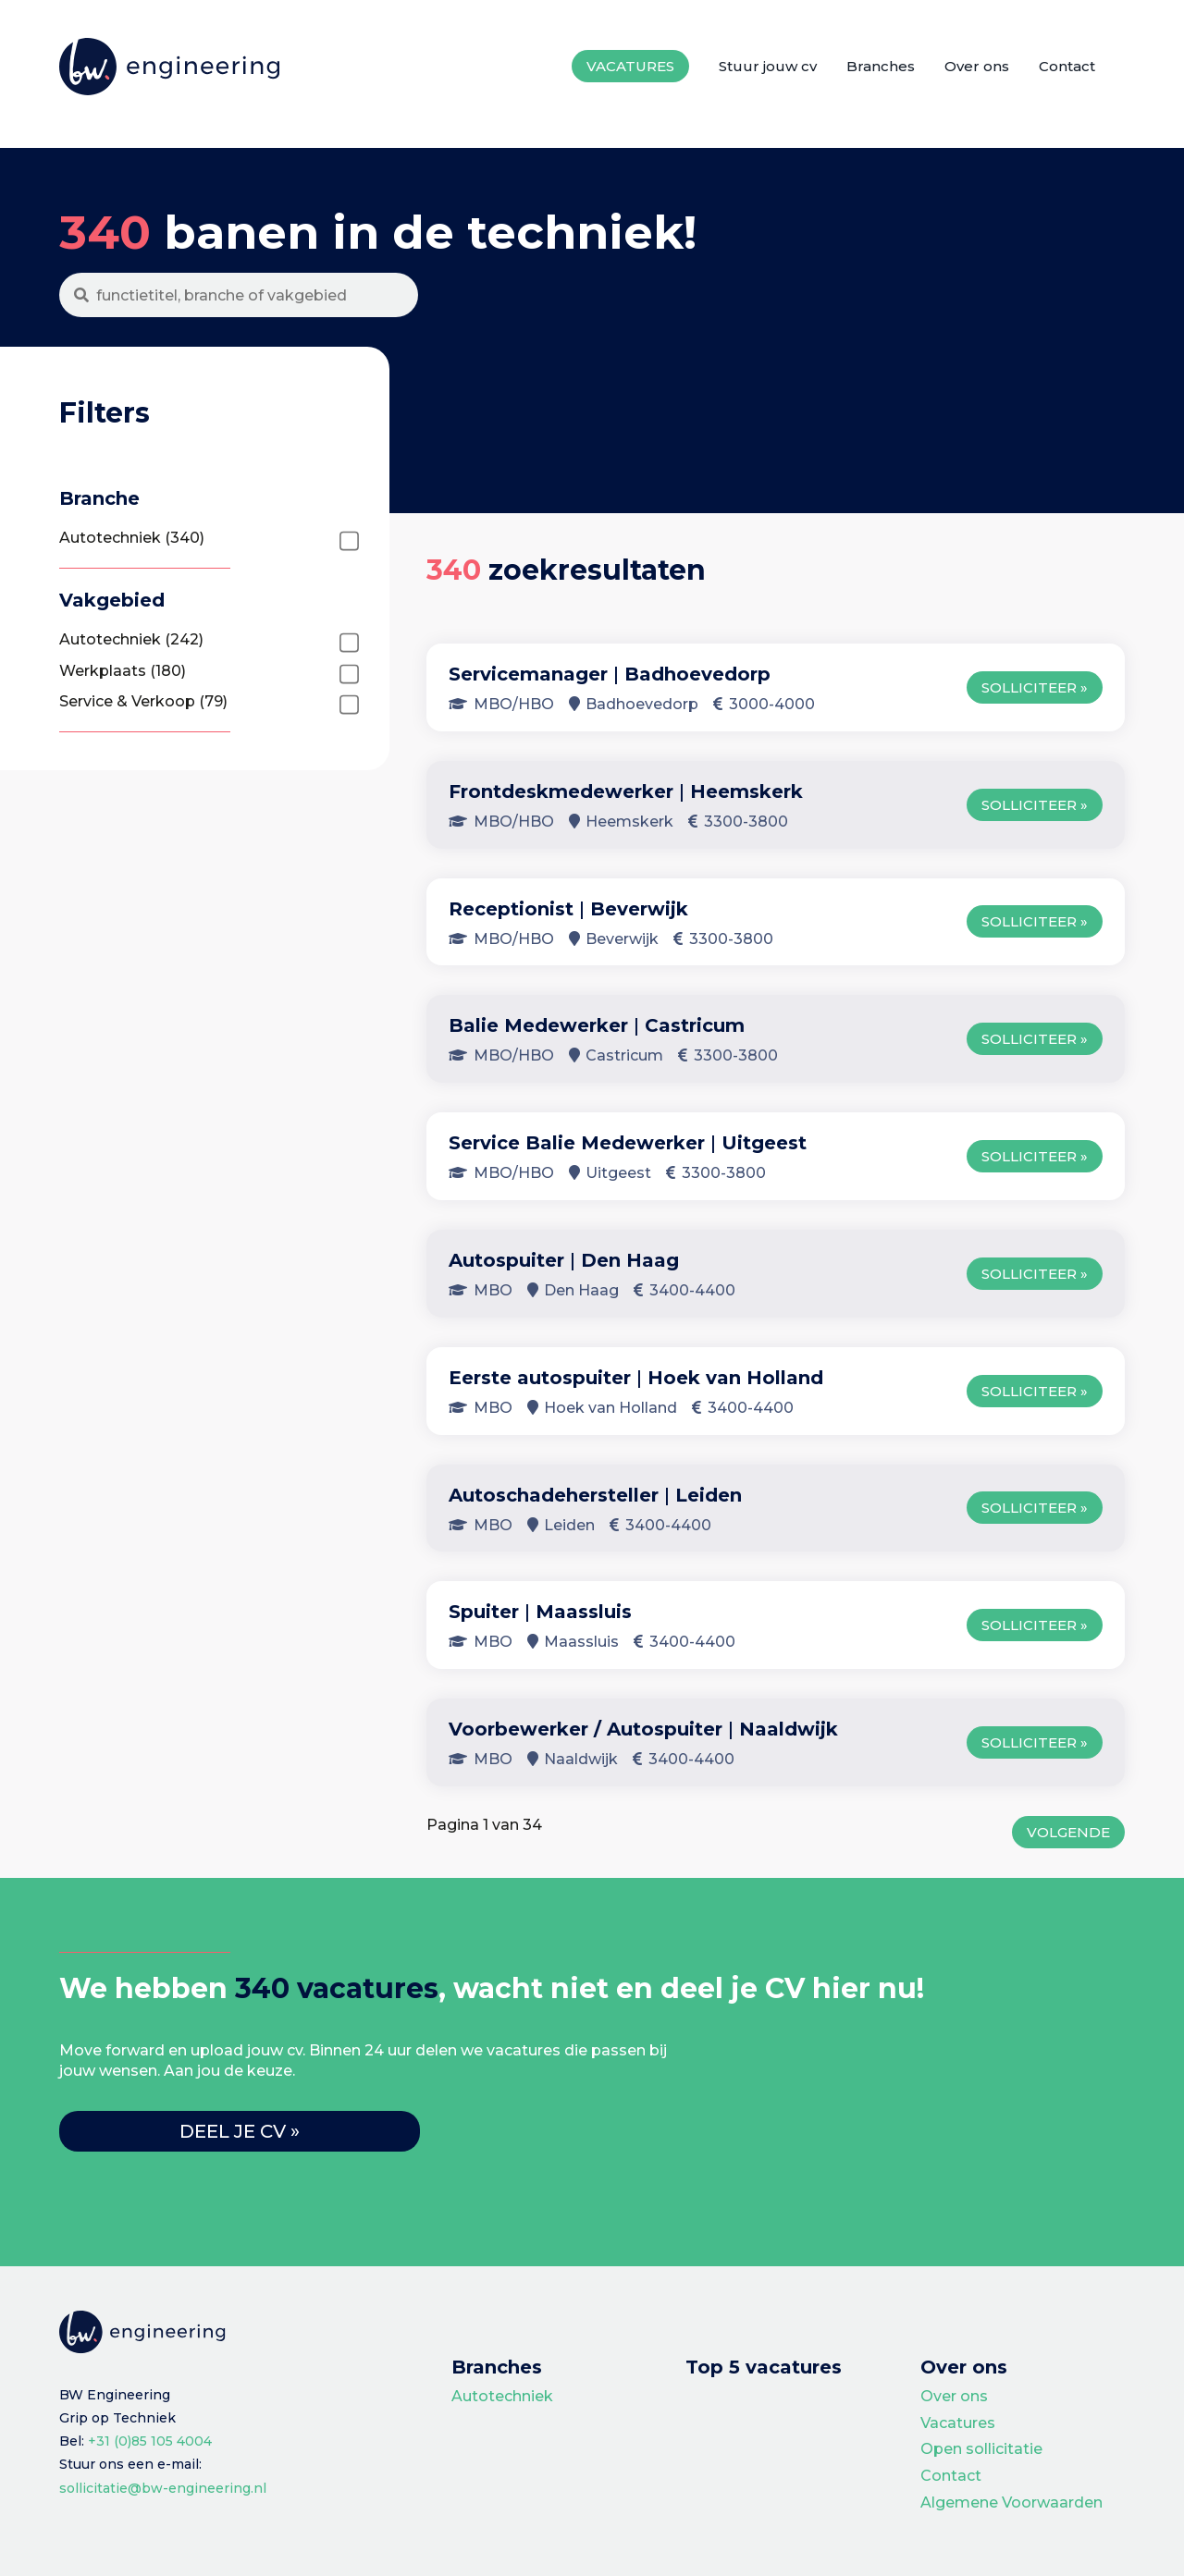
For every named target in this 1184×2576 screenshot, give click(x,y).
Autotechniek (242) (131, 639)
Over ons (976, 66)
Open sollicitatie (981, 2449)
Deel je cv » (239, 2131)
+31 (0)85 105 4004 (150, 2441)
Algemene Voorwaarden (1011, 2502)
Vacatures (630, 66)
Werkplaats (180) (122, 671)
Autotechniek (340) (131, 537)
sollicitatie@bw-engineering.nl (162, 2488)
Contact (1067, 66)
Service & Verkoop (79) (143, 701)
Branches (880, 66)
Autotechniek (502, 2396)
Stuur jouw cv (768, 66)
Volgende (1068, 1832)
